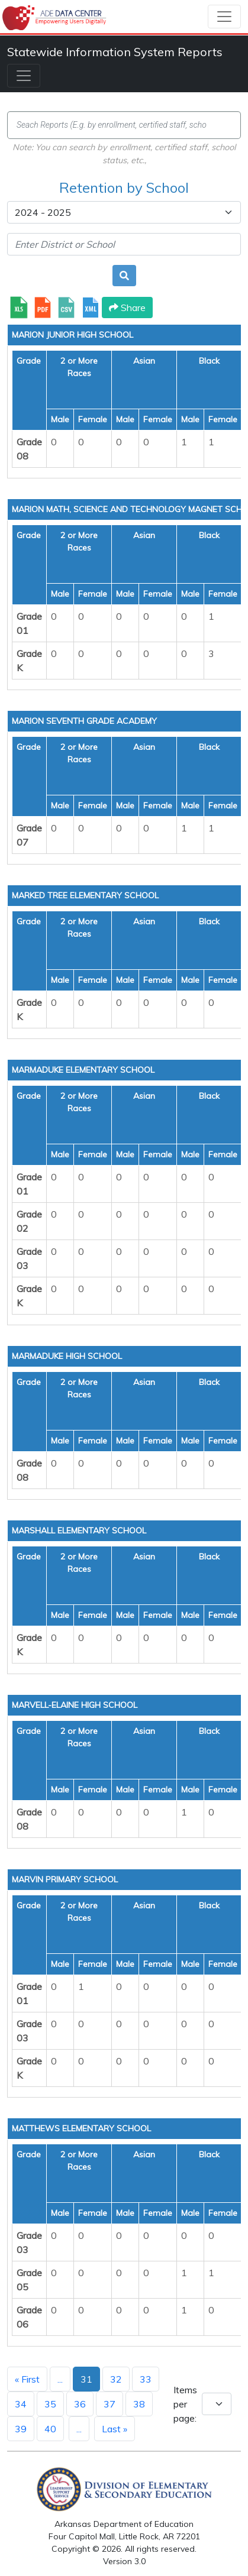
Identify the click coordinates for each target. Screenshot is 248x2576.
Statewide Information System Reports (115, 51)
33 (146, 2379)
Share (127, 307)
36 (80, 2404)
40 (50, 2429)
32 (116, 2379)
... (60, 2379)
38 (139, 2404)
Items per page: (185, 2404)
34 (21, 2404)
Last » (114, 2429)
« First (27, 2379)
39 (21, 2429)
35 (50, 2404)
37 (109, 2404)
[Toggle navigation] (224, 16)
